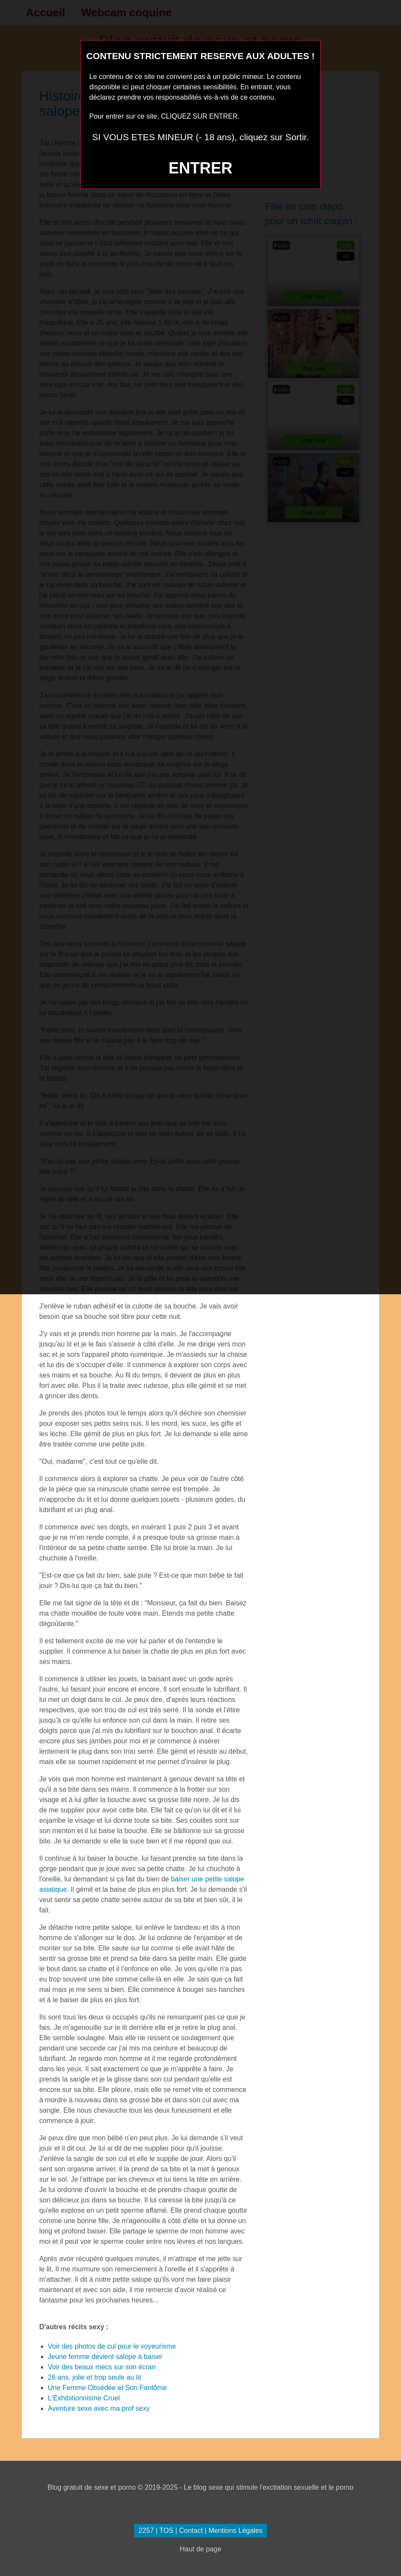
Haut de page (200, 2549)
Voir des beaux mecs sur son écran (102, 2367)
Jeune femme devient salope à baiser (105, 2356)
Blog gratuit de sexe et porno (91, 2487)
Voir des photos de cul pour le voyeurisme (112, 2346)
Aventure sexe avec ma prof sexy (99, 2408)
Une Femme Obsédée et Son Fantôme (107, 2387)
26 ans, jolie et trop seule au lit (94, 2377)
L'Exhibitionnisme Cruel (84, 2398)
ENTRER (200, 168)
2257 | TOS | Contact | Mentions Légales (200, 2530)
